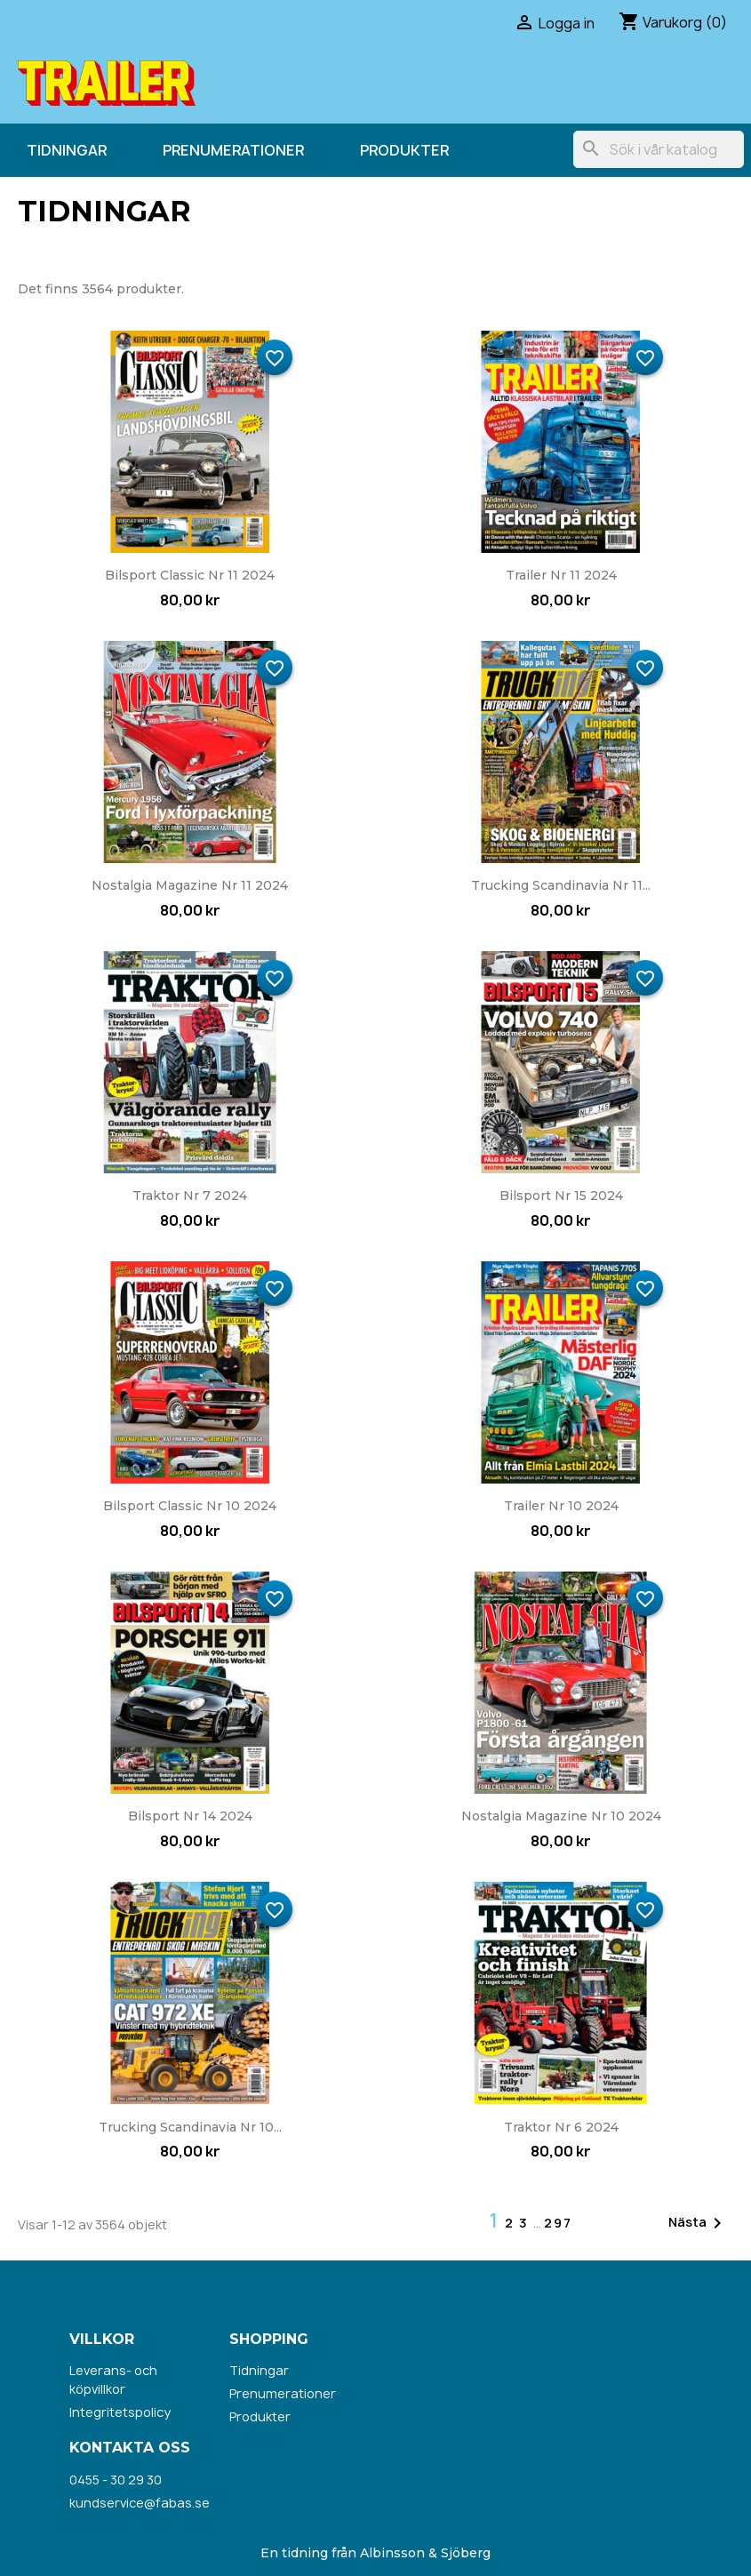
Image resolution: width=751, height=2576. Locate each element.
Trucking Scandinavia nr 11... (561, 885)
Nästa (698, 2223)
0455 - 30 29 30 (115, 2479)
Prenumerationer (233, 150)
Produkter (404, 150)
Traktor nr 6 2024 (561, 2127)
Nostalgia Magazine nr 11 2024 (190, 885)
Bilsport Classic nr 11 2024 (190, 575)
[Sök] (658, 149)
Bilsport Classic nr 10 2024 (189, 1506)
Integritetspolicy (120, 2412)
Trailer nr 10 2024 (561, 1506)
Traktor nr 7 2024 (189, 1196)
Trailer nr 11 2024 (561, 575)
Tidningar (67, 150)
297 (558, 2222)
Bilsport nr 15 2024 (561, 1196)
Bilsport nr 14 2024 (190, 1816)
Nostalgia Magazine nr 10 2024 (561, 1816)
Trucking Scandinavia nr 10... (190, 2127)
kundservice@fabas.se (139, 2502)
